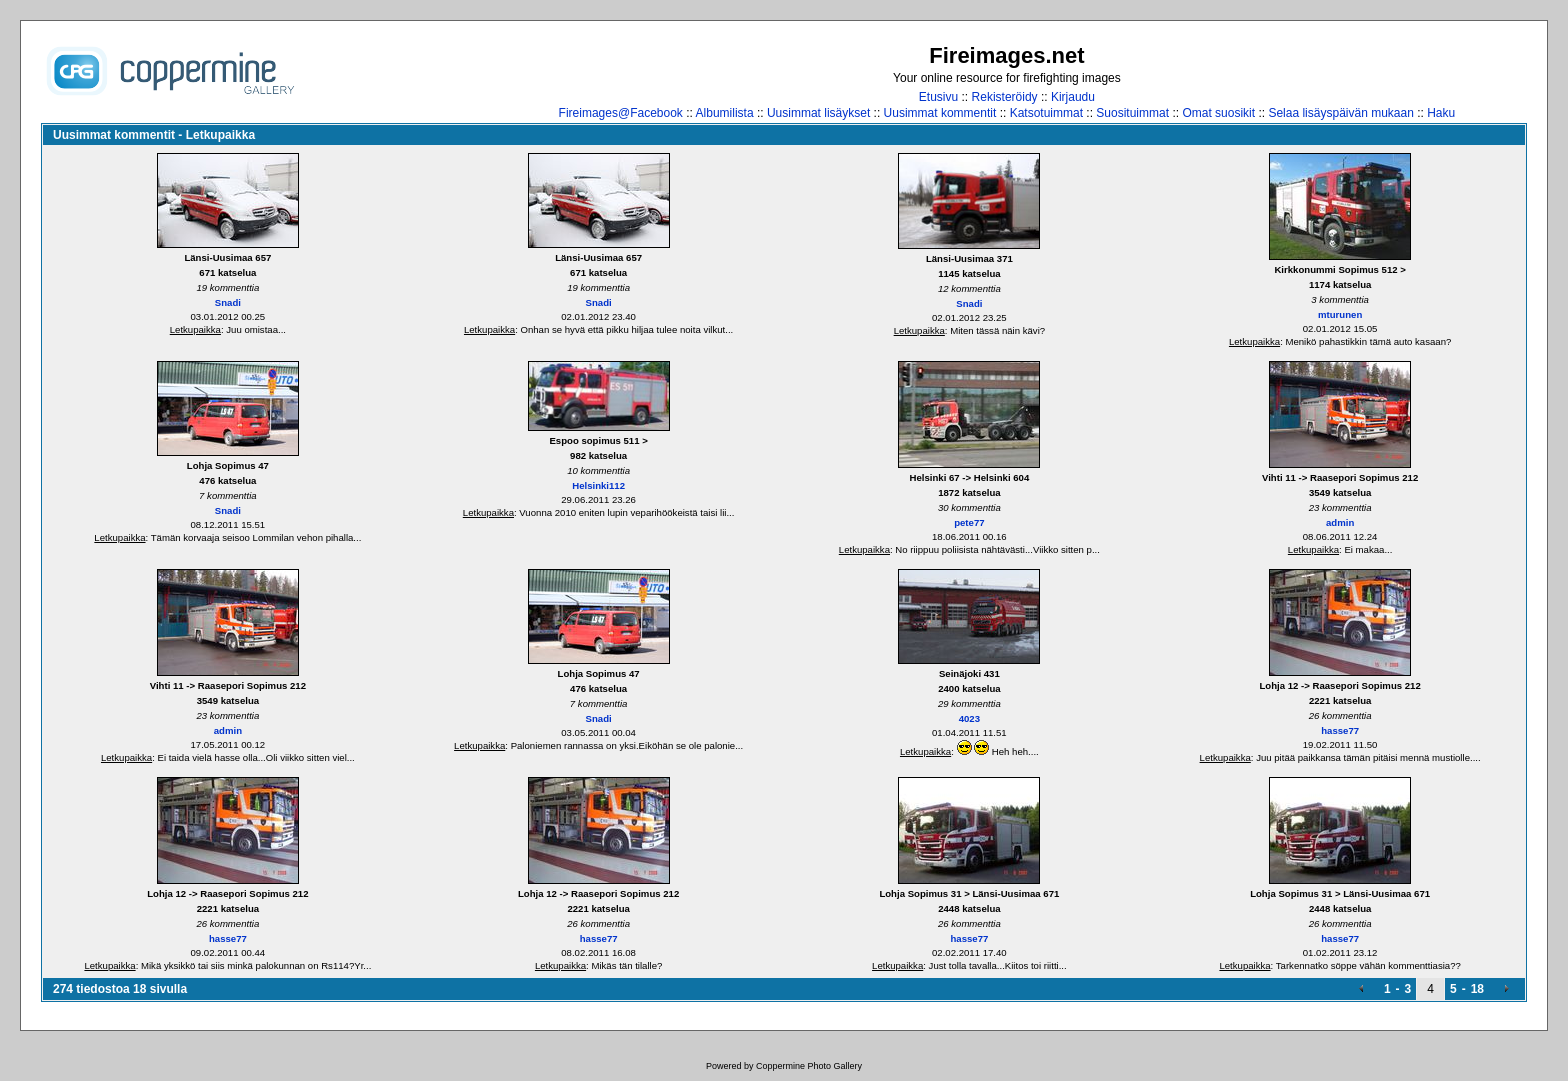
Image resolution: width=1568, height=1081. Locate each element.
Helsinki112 (598, 485)
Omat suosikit (1218, 113)
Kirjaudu (1073, 97)
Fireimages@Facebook (621, 113)
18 (1477, 989)
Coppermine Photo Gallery (809, 1066)
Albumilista (725, 113)
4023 (969, 718)
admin (1340, 522)
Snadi (228, 302)
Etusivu (938, 97)
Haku (1441, 113)
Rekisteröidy (1005, 97)
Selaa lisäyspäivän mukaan (1340, 113)
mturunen (1340, 314)
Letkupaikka (195, 329)
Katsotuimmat (1046, 113)
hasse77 (1340, 730)
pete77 (969, 522)
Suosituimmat (1132, 113)
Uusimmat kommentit (940, 113)
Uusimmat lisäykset (818, 113)
